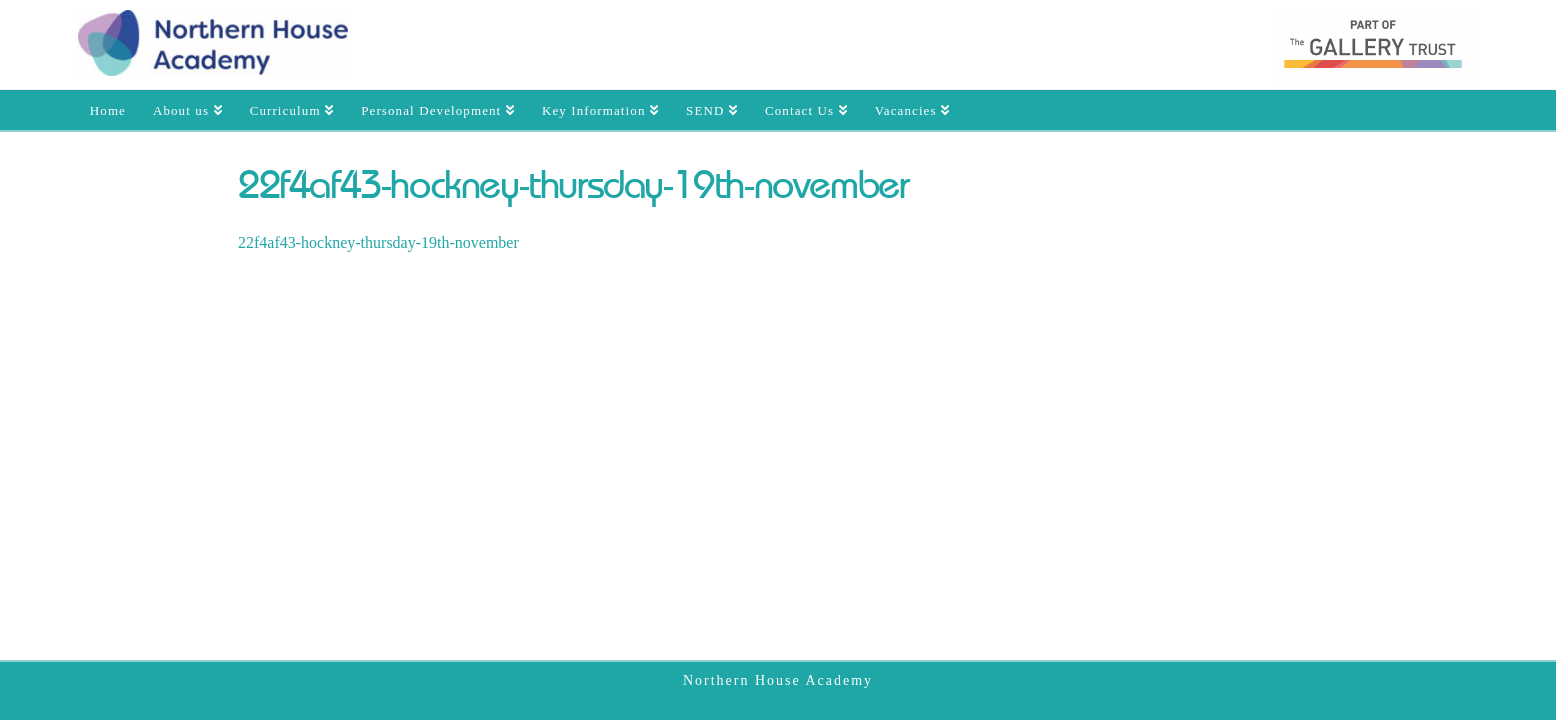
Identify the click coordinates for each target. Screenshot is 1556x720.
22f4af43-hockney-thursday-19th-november (378, 242)
